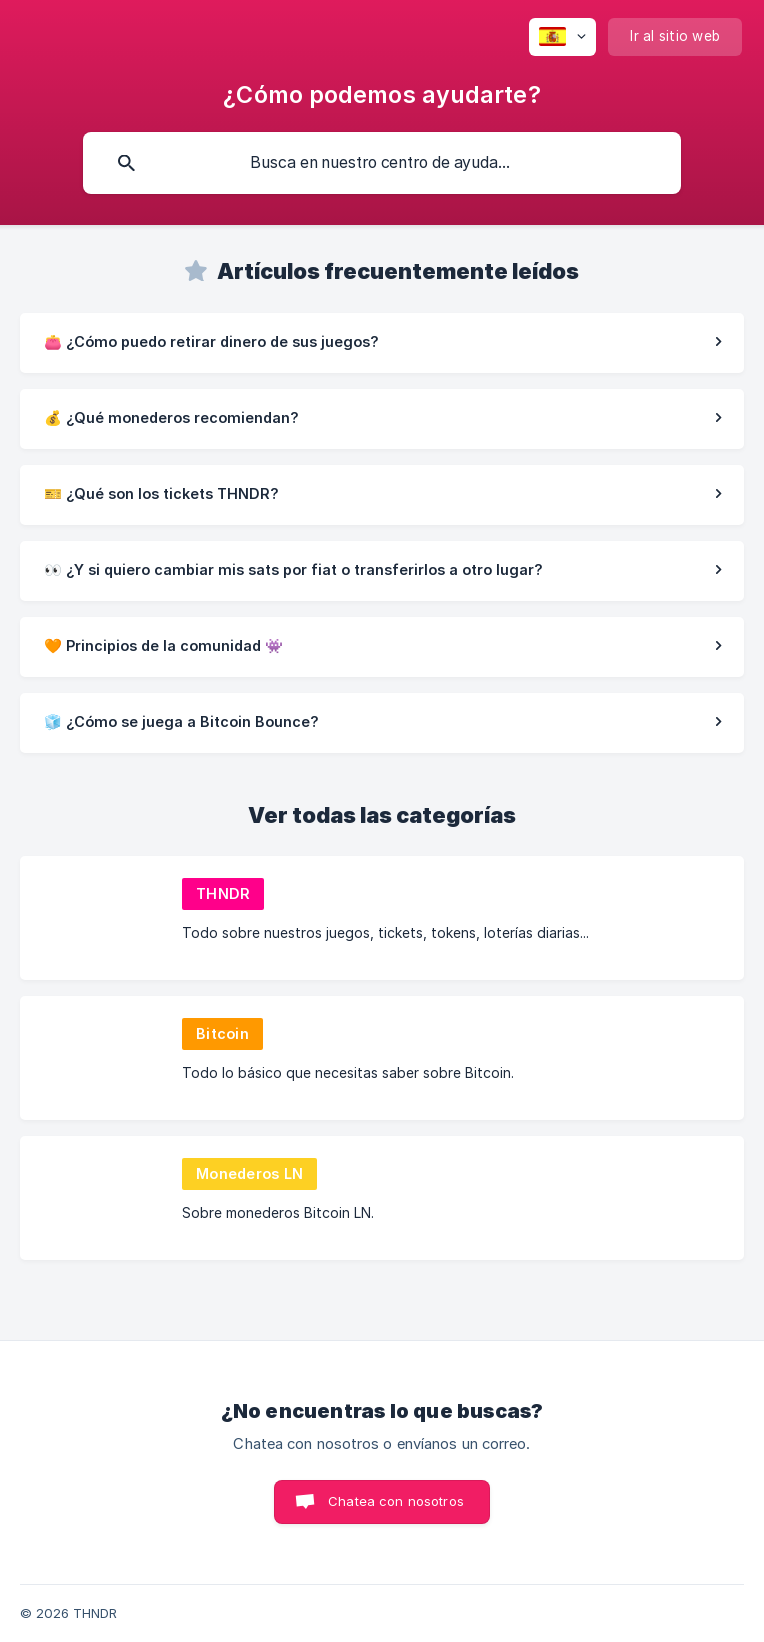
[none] (562, 37)
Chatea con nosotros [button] (396, 1501)
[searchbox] (382, 163)
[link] (382, 343)
